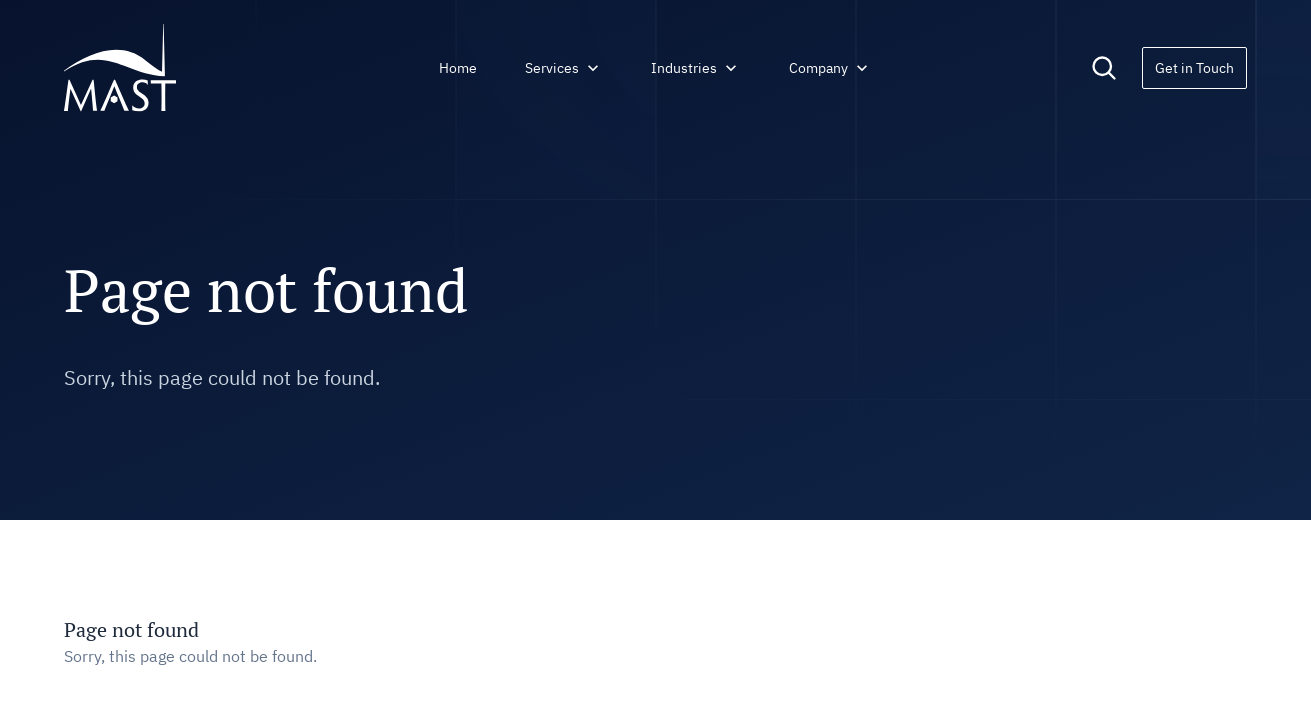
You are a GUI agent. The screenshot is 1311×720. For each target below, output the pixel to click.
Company (830, 68)
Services (564, 68)
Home (458, 68)
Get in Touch (1194, 68)
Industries (696, 68)
